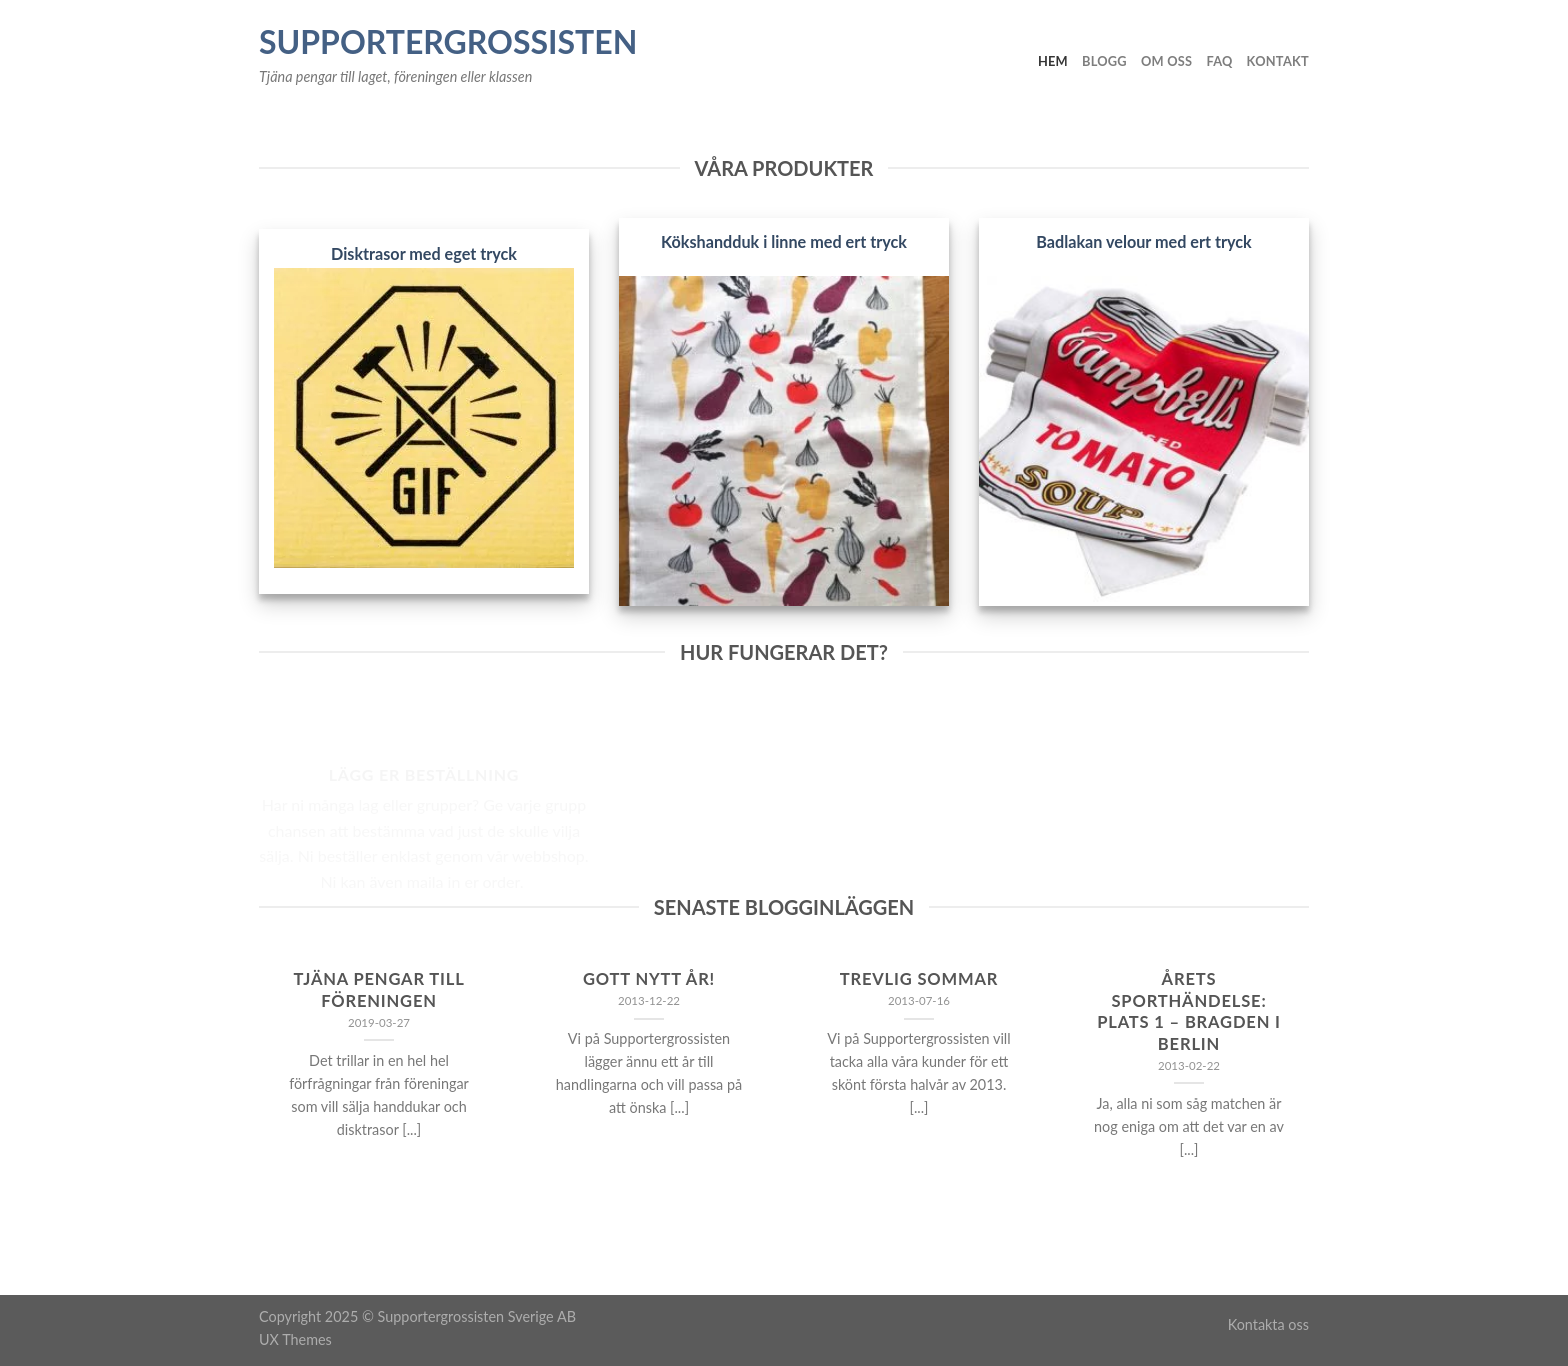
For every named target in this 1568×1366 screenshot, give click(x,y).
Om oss (1166, 61)
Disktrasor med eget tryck (424, 253)
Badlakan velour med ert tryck (1143, 241)
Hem (1053, 61)
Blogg (1104, 61)
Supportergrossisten (448, 42)
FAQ (1219, 61)
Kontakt (1278, 61)
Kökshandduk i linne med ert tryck (784, 241)
